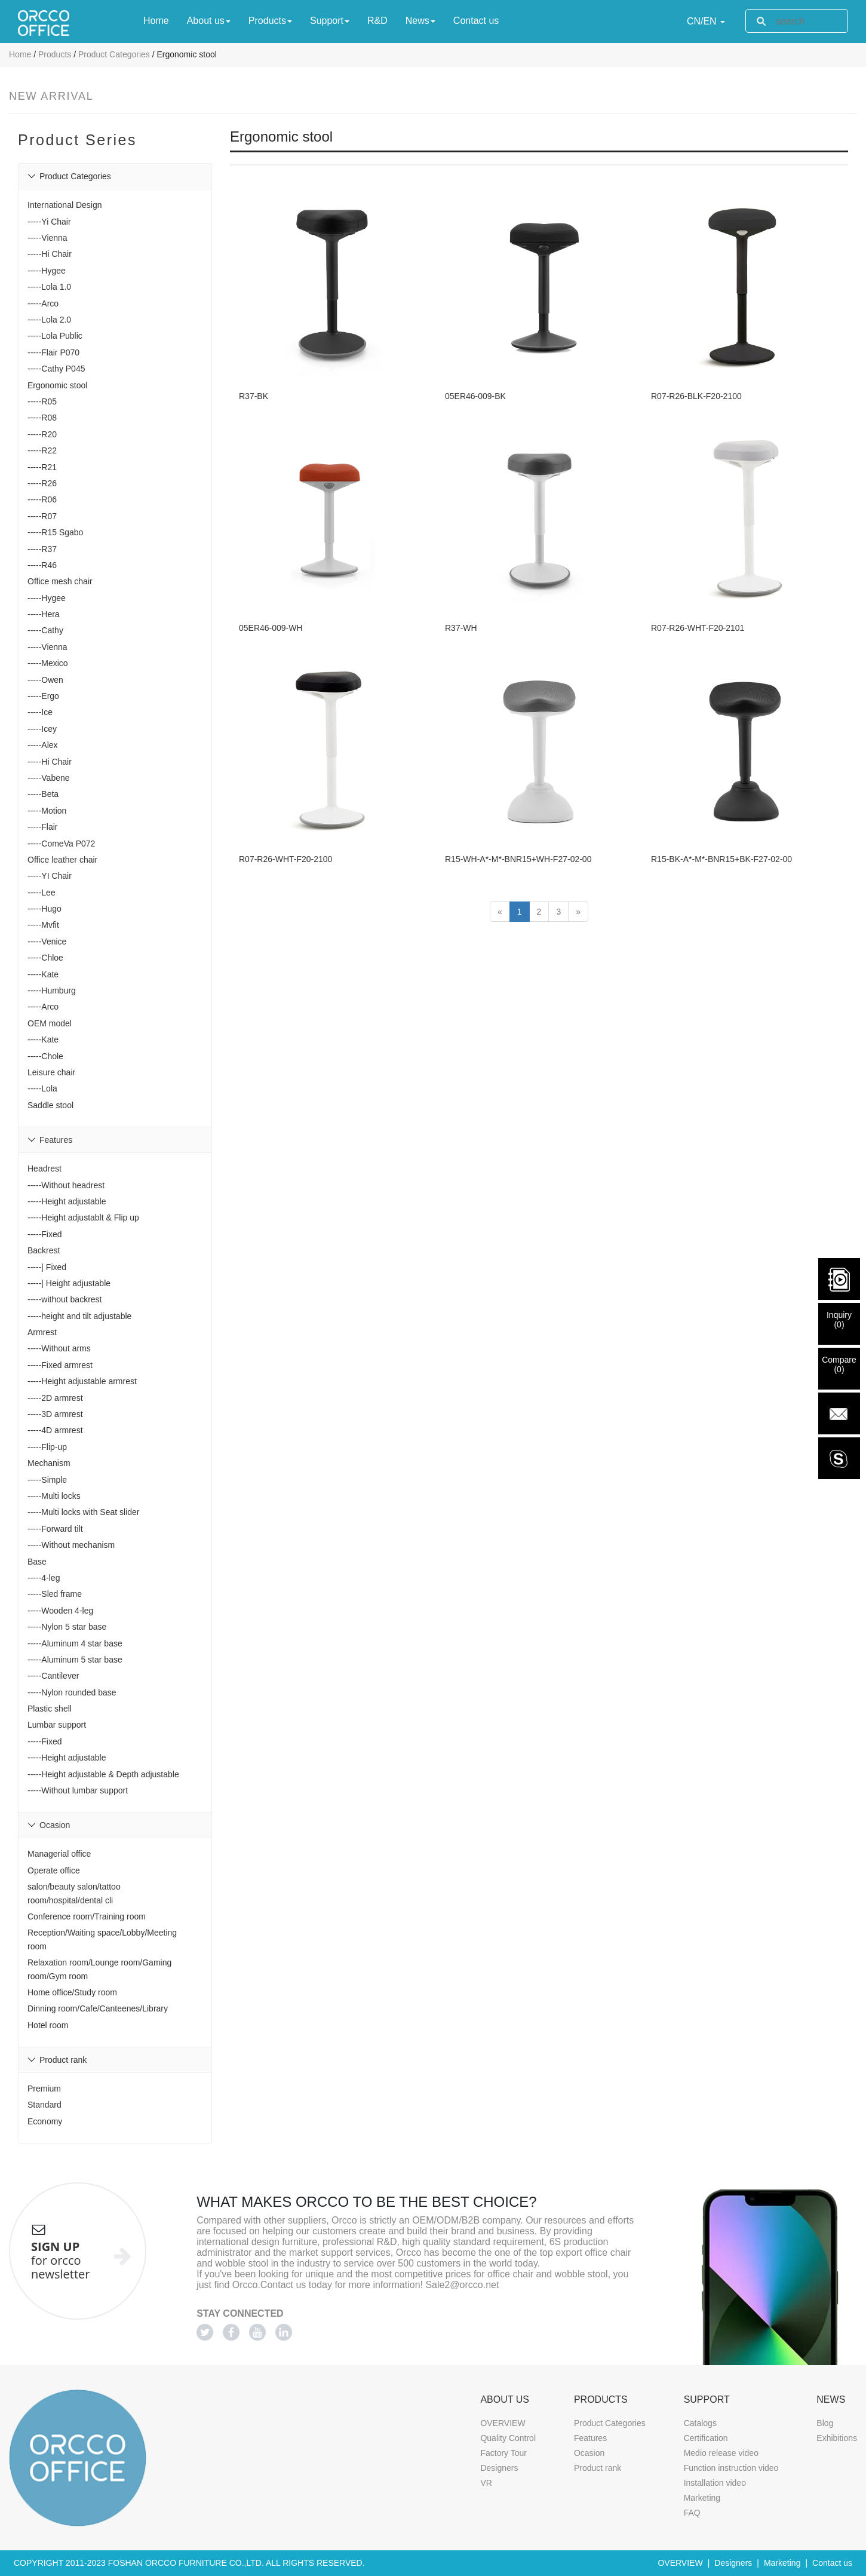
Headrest (44, 1168)
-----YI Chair (49, 876)
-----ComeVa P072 (61, 843)
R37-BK (253, 378)
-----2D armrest (55, 1398)
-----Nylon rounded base (71, 1692)
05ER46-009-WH (271, 592)
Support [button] (329, 21)
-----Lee (41, 892)
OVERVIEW (502, 2423)
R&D (377, 20)
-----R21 (42, 467)
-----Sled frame (54, 1594)
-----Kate (43, 974)
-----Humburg (51, 990)
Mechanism (48, 1463)
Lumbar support (56, 1724)
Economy (44, 2121)
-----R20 (42, 434)
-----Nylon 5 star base (66, 1627)
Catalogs (700, 2423)
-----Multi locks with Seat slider (83, 1512)
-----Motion (46, 810)
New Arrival (51, 96)
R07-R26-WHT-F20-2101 (697, 592)
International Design (64, 205)
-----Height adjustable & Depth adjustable (103, 1774)
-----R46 (42, 565)
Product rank (597, 2468)
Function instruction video (731, 2468)
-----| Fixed (46, 1267)
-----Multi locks (54, 1496)
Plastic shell (49, 1708)
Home (156, 20)
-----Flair (42, 827)
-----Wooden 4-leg (60, 1610)
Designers (499, 2468)
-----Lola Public (54, 336)
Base (37, 1561)
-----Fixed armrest (60, 1365)
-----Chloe (45, 957)
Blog (824, 2423)
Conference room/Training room (86, 1916)
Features (590, 2438)
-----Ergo (43, 696)
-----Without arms (59, 1348)
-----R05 (42, 401)
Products (54, 54)
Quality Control (508, 2438)
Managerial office (59, 1854)
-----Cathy (45, 630)
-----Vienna (47, 238)
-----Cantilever (53, 1675)
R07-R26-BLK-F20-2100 (696, 378)
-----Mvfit (43, 925)
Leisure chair (51, 1072)
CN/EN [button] (706, 21)
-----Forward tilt (55, 1529)
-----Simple (47, 1480)
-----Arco (43, 303)
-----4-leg (43, 1578)
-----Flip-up (47, 1447)
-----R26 (42, 483)
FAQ (692, 2512)
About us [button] (209, 21)
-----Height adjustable (66, 1201)
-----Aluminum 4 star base (74, 1643)
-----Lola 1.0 (49, 287)
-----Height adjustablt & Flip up (83, 1217)
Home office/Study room (72, 1992)
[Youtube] (257, 2332)
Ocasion (589, 2453)
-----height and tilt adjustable (79, 1316)
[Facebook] (231, 2332)
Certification (706, 2438)
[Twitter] (204, 2332)
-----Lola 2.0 (49, 319)
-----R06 (42, 499)
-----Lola (42, 1088)
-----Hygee (46, 270)
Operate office (53, 1870)
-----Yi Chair (49, 221)
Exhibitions (836, 2438)
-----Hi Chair (49, 254)
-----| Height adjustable (68, 1283)
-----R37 (42, 549)
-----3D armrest (55, 1414)
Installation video (715, 2483)
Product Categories (114, 54)
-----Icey (42, 729)
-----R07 (42, 516)
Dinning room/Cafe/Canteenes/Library (97, 2008)
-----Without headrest (66, 1185)
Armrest (42, 1332)
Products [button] (270, 21)
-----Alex (42, 745)
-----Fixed (44, 1234)
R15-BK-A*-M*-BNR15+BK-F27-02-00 (721, 805)
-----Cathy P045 (56, 368)
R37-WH (461, 592)
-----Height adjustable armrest (82, 1381)
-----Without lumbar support (77, 1790)
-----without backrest (64, 1299)
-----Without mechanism (71, 1545)
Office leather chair (62, 859)
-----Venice (46, 941)
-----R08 (42, 417)
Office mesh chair (60, 581)
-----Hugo (44, 908)
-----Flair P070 (53, 352)
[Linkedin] (283, 2332)
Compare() (839, 1364)
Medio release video (721, 2453)
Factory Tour (503, 2453)
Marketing (702, 2498)
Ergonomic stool (57, 385)
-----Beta (43, 794)
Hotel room (47, 2025)
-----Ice (40, 712)
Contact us (476, 20)
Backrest (43, 1250)
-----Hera (43, 614)
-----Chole (45, 1056)
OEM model (49, 1023)
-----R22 (42, 450)
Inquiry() (839, 1319)
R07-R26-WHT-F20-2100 (285, 805)
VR (486, 2483)
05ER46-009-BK (475, 378)
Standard (44, 2104)
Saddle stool (50, 1105)
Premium (44, 2088)
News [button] (420, 21)
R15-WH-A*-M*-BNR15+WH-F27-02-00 (518, 805)
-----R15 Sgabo (55, 532)
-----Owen (45, 680)
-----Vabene (48, 778)
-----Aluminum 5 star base (74, 1659)
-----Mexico (47, 663)
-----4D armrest (55, 1430)
